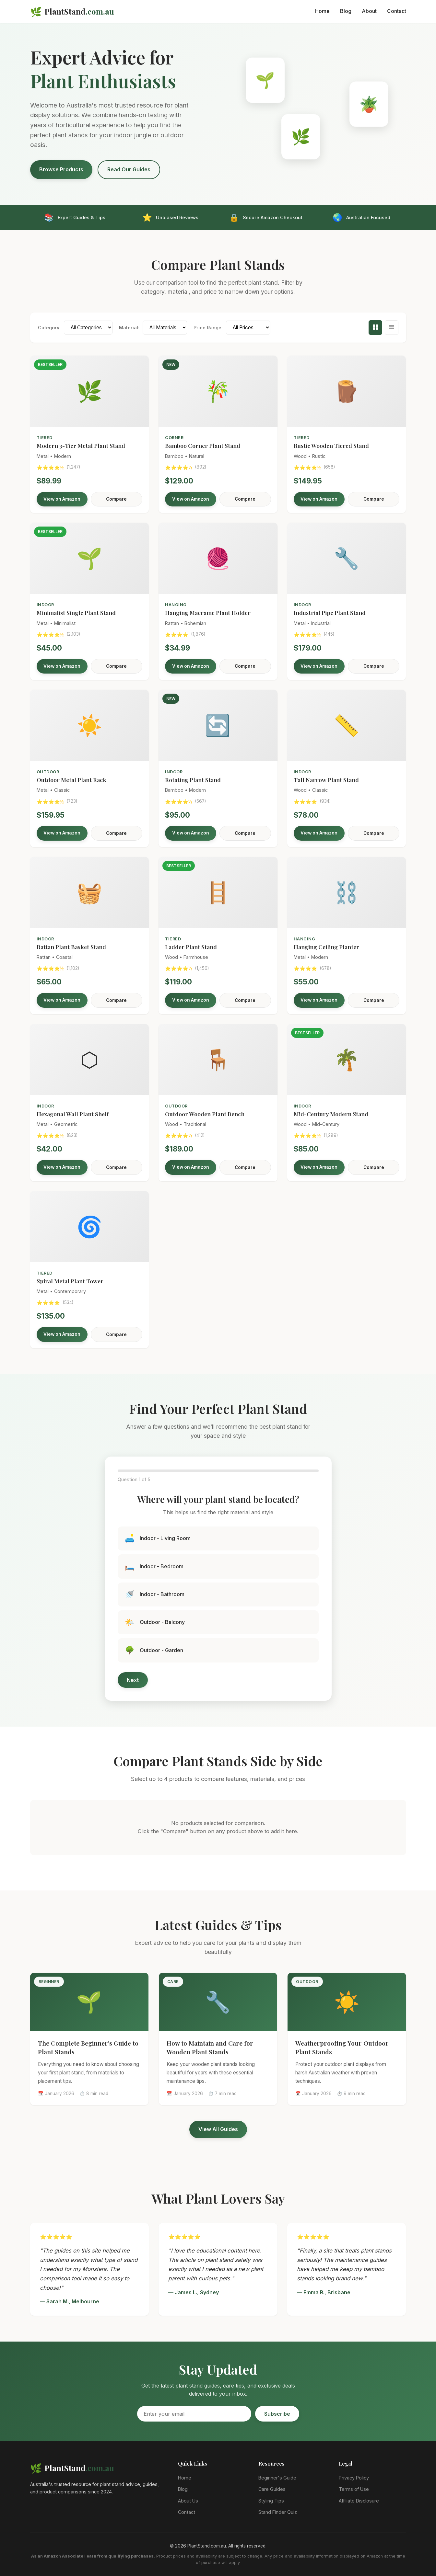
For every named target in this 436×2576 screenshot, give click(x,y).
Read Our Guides (128, 169)
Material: (129, 327)
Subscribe (277, 2414)
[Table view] (391, 327)
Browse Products (61, 169)
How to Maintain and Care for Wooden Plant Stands (210, 2047)
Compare (116, 499)
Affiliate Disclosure (359, 2500)
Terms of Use (354, 2489)
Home (322, 11)
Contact (396, 11)
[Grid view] (375, 327)
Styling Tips (271, 2500)
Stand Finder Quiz (277, 2512)
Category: (49, 327)
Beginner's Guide (277, 2477)
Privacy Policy (354, 2477)
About (369, 11)
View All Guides (218, 2129)
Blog (345, 11)
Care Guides (272, 2489)
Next (133, 1680)
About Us (188, 2500)
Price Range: (208, 327)
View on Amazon (61, 499)
